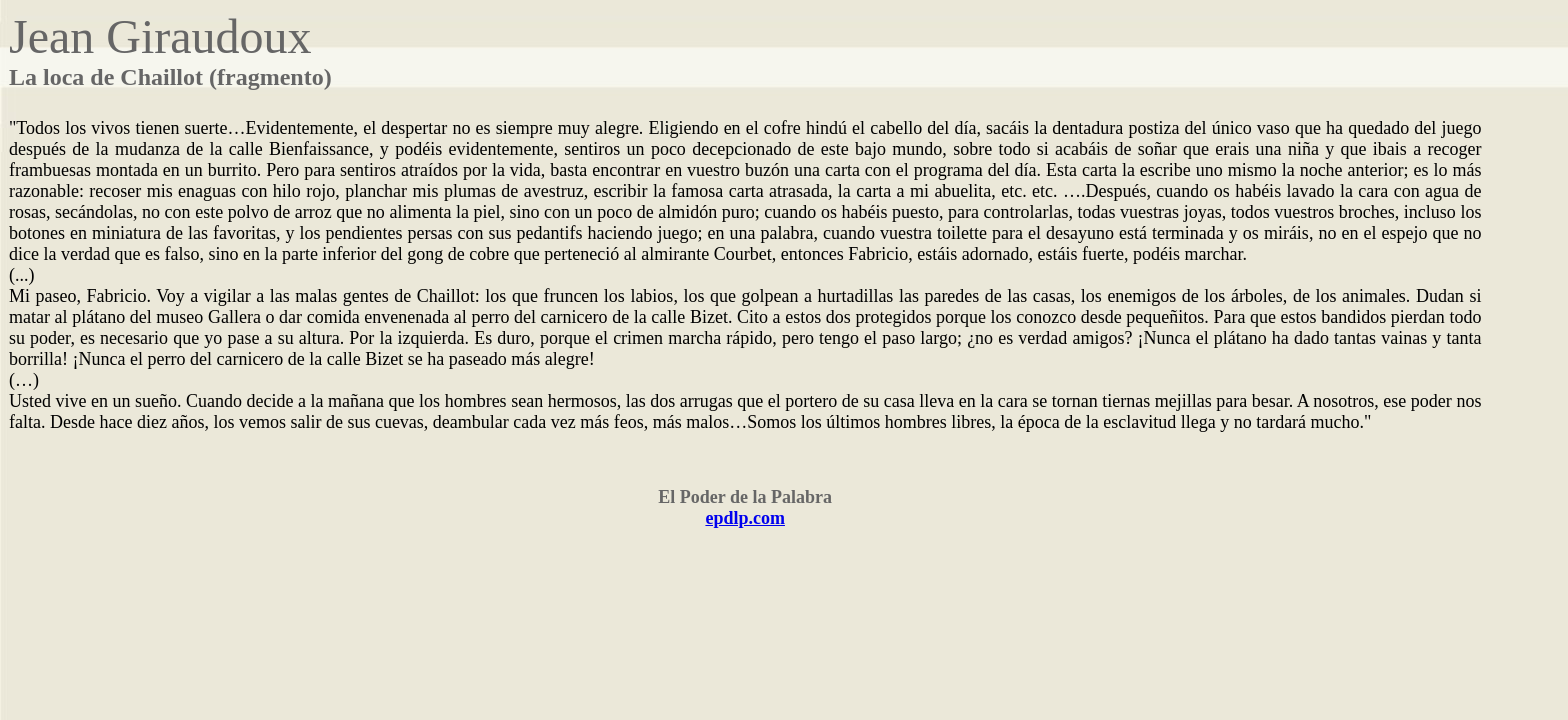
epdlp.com (745, 518)
